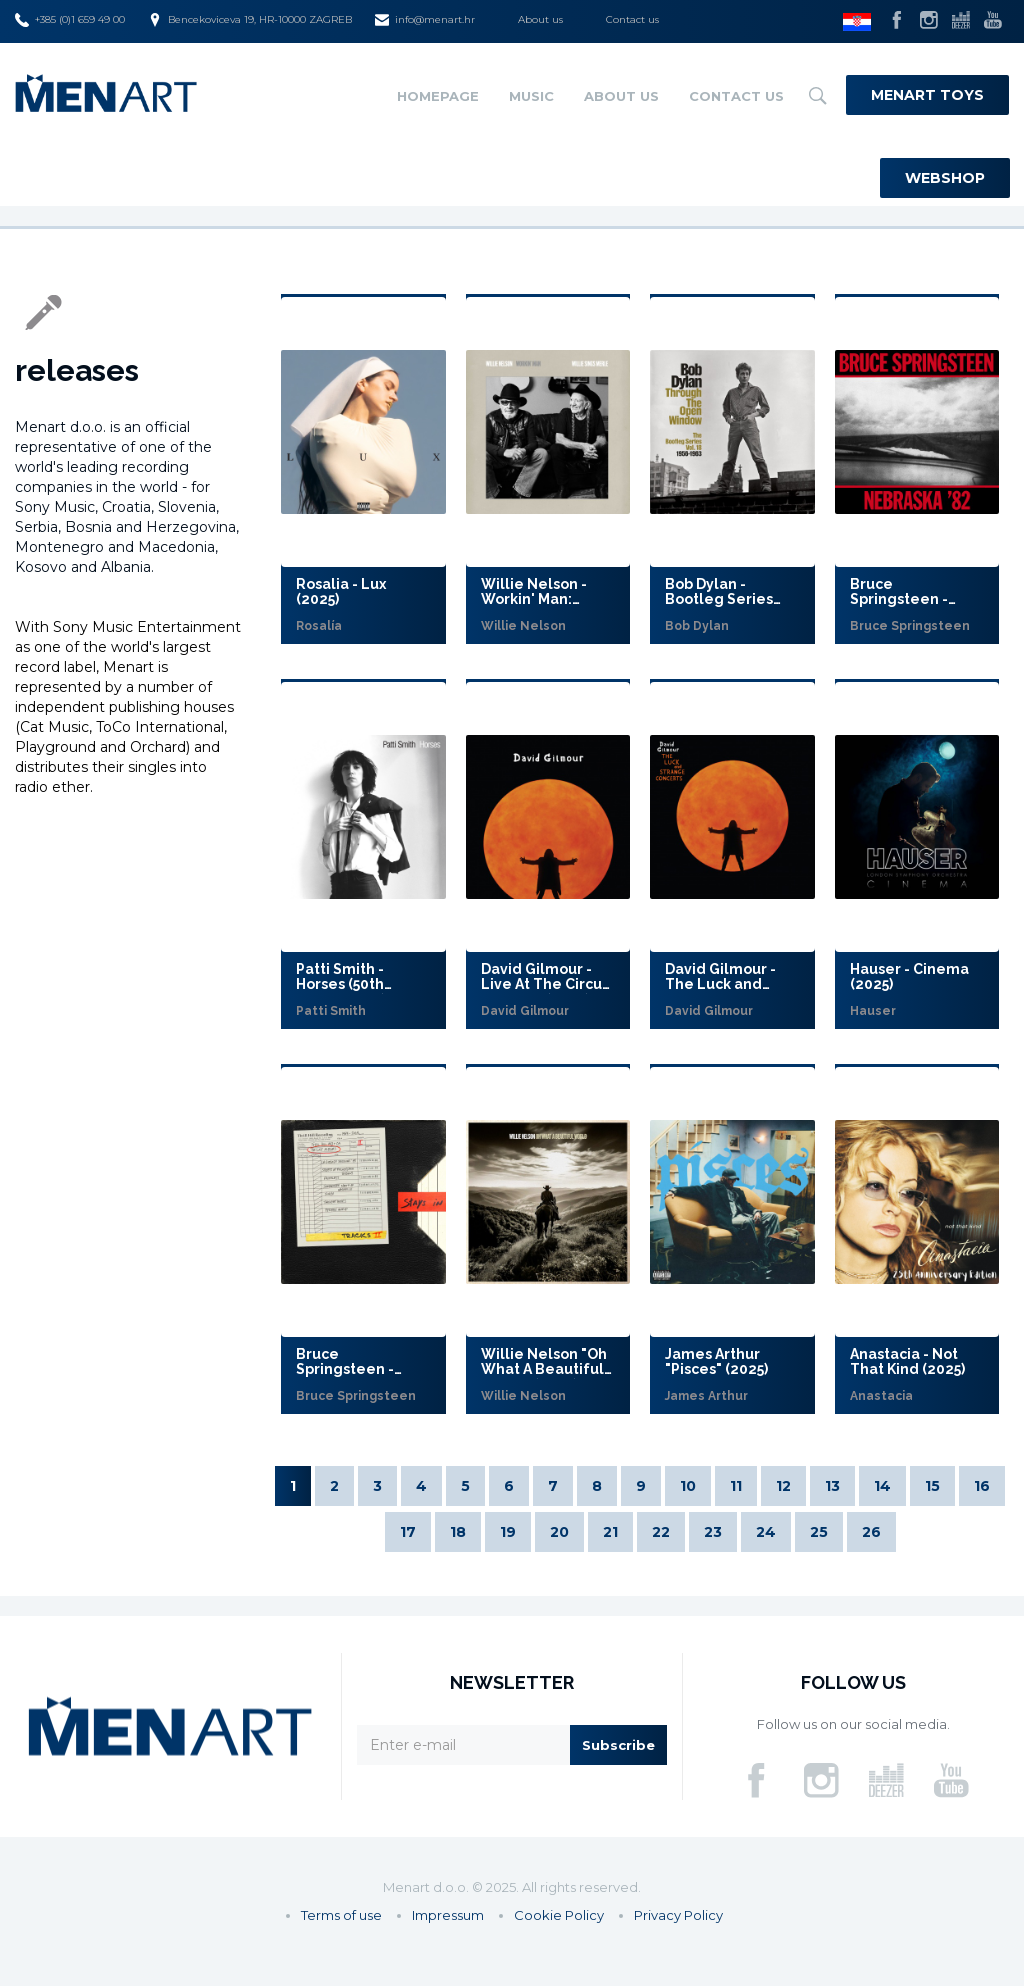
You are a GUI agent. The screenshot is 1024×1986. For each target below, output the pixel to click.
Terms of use (341, 1915)
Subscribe (618, 1745)
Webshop (945, 178)
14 (882, 1486)
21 (610, 1532)
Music (531, 96)
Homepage (438, 96)
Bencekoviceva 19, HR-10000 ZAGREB (250, 20)
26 (871, 1532)
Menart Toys (927, 95)
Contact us (632, 19)
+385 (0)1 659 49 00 (70, 20)
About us (540, 19)
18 (458, 1532)
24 (766, 1532)
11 (736, 1486)
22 (661, 1532)
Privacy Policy (678, 1915)
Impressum (448, 1915)
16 (982, 1486)
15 (932, 1486)
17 (408, 1532)
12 (783, 1486)
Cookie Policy (559, 1915)
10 (688, 1486)
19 (508, 1532)
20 (559, 1532)
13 (832, 1486)
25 (819, 1532)
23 (713, 1532)
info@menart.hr (425, 20)
